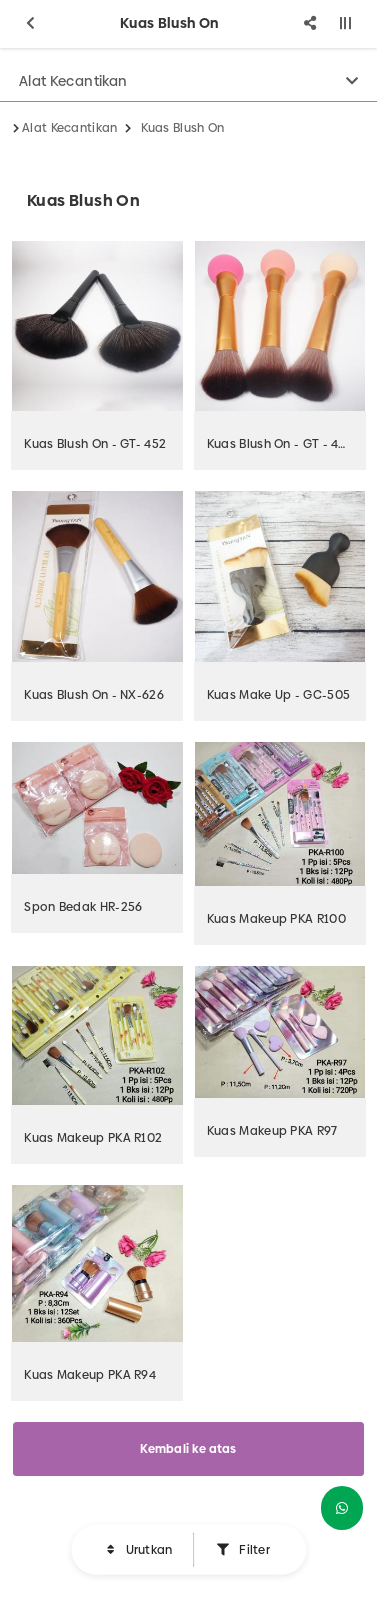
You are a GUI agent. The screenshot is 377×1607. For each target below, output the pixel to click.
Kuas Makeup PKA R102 (93, 1138)
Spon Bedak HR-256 (83, 907)
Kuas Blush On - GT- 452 (95, 444)
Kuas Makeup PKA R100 (276, 919)
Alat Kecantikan (73, 81)
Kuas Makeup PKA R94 (90, 1375)
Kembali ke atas (188, 1449)
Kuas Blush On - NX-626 (94, 695)
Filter (253, 1550)
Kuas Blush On (183, 128)
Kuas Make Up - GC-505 (278, 695)
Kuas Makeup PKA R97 (272, 1131)
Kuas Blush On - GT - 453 (280, 444)
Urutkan (147, 1550)
